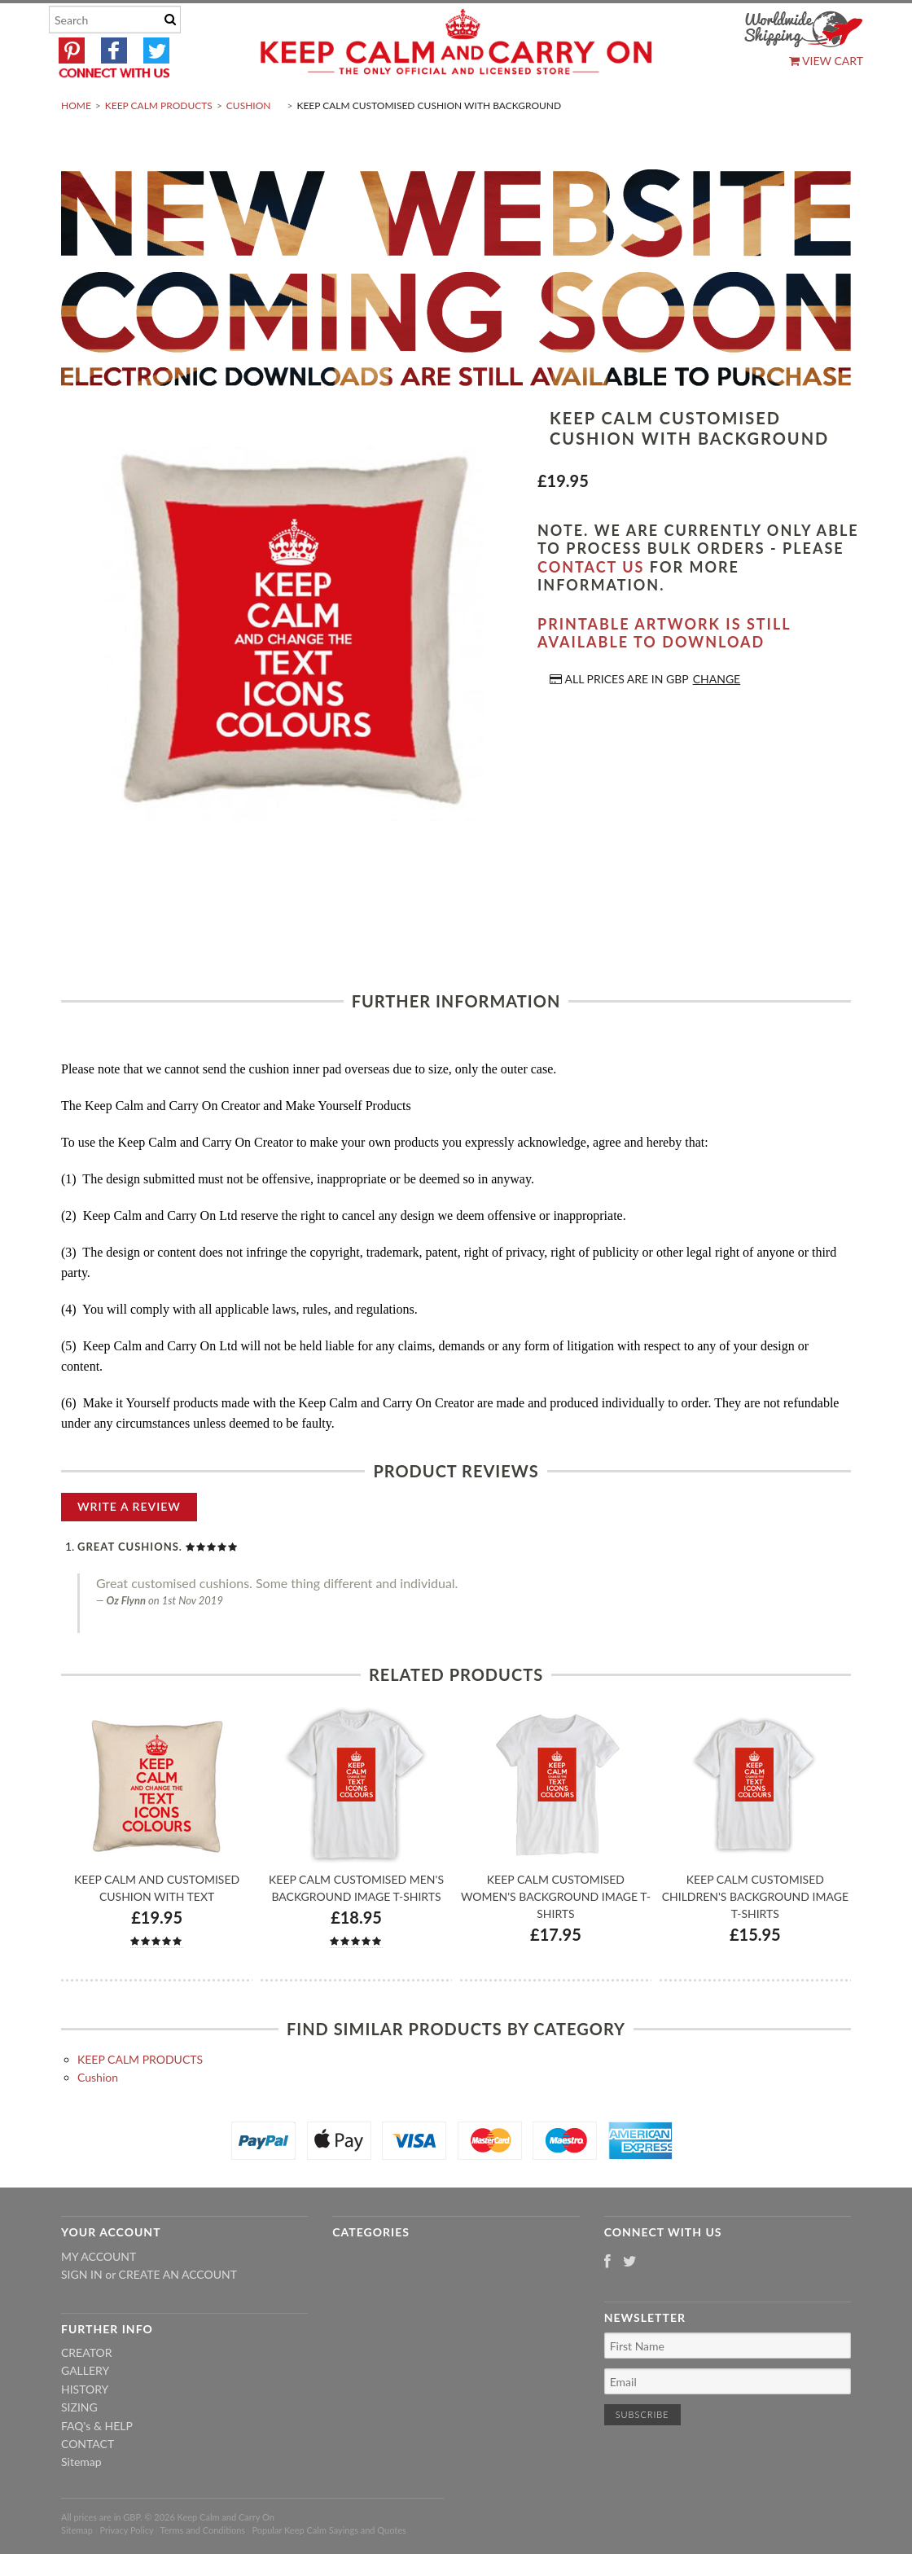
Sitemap (81, 2501)
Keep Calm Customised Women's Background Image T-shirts (556, 1935)
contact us (590, 605)
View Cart (826, 61)
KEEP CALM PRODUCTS (159, 144)
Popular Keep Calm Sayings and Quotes (329, 2569)
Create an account (178, 2313)
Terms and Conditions (203, 2569)
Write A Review (129, 1544)
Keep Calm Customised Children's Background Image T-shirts (755, 1935)
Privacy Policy (126, 2569)
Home (76, 144)
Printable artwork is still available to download (664, 671)
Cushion (248, 144)
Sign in (82, 2313)
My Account (98, 2295)
